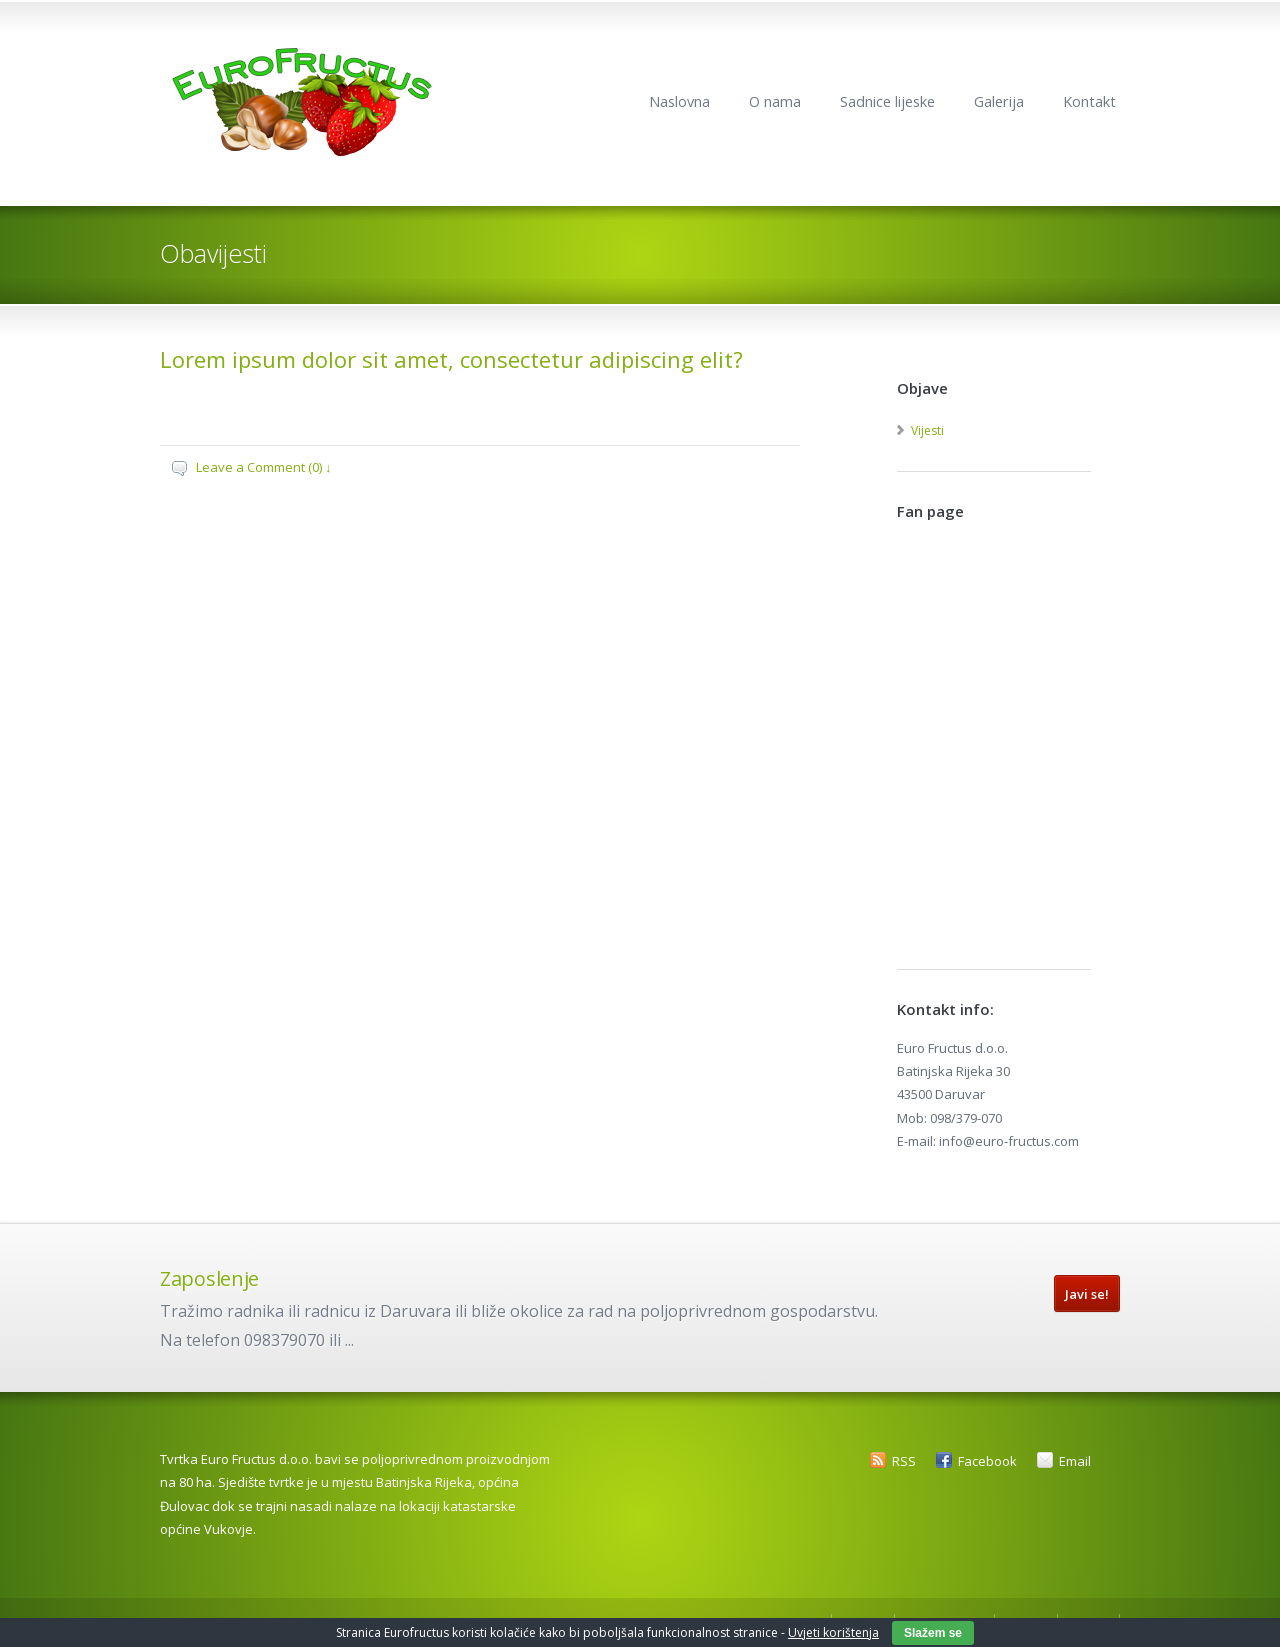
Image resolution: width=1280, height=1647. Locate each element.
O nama (775, 101)
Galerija (999, 101)
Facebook (987, 1461)
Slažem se (933, 1633)
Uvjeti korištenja (833, 1632)
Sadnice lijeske (887, 101)
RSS (904, 1461)
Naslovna (679, 101)
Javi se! (1087, 1294)
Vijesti (927, 430)
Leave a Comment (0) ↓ (264, 467)
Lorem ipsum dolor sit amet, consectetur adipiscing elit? (451, 359)
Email (1075, 1461)
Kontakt (1089, 101)
